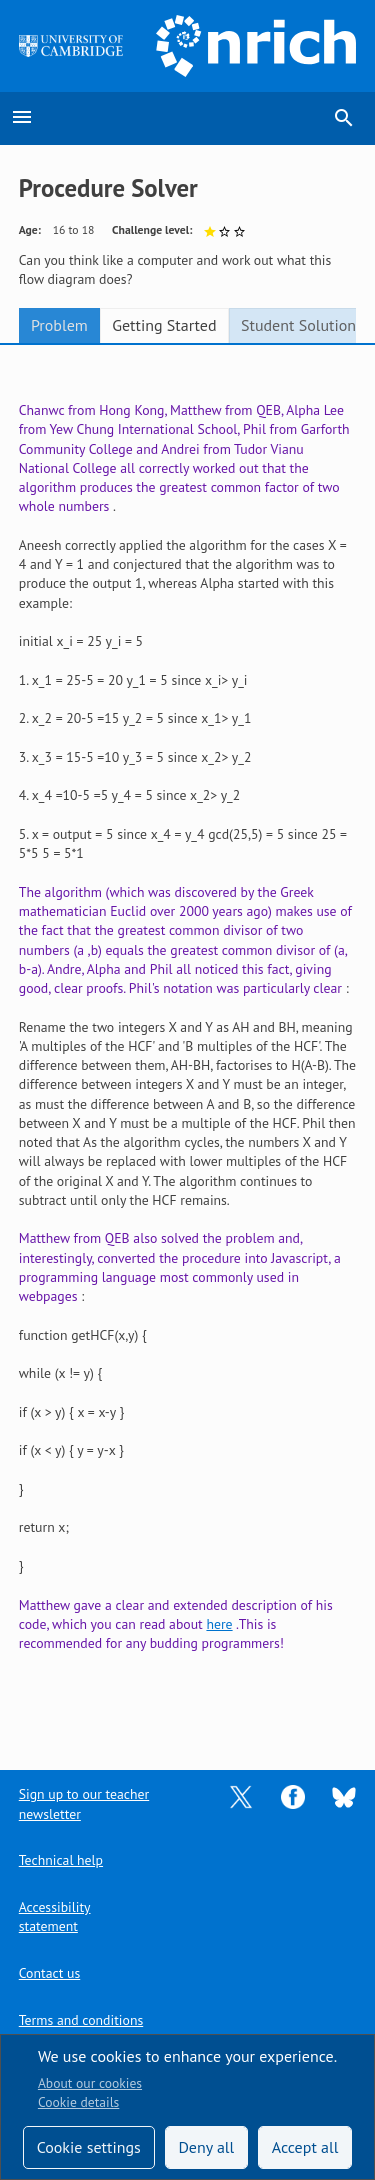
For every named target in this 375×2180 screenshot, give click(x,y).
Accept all (305, 2147)
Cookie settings (89, 2147)
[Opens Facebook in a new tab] (293, 1796)
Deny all (206, 2147)
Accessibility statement (55, 1916)
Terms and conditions (81, 2020)
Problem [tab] (59, 325)
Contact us (49, 1973)
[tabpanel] (188, 1043)
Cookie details (78, 2102)
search (344, 118)
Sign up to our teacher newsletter (84, 1803)
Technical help (61, 1860)
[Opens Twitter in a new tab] (241, 1796)
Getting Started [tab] (164, 325)
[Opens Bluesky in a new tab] (344, 1796)
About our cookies (90, 2083)
